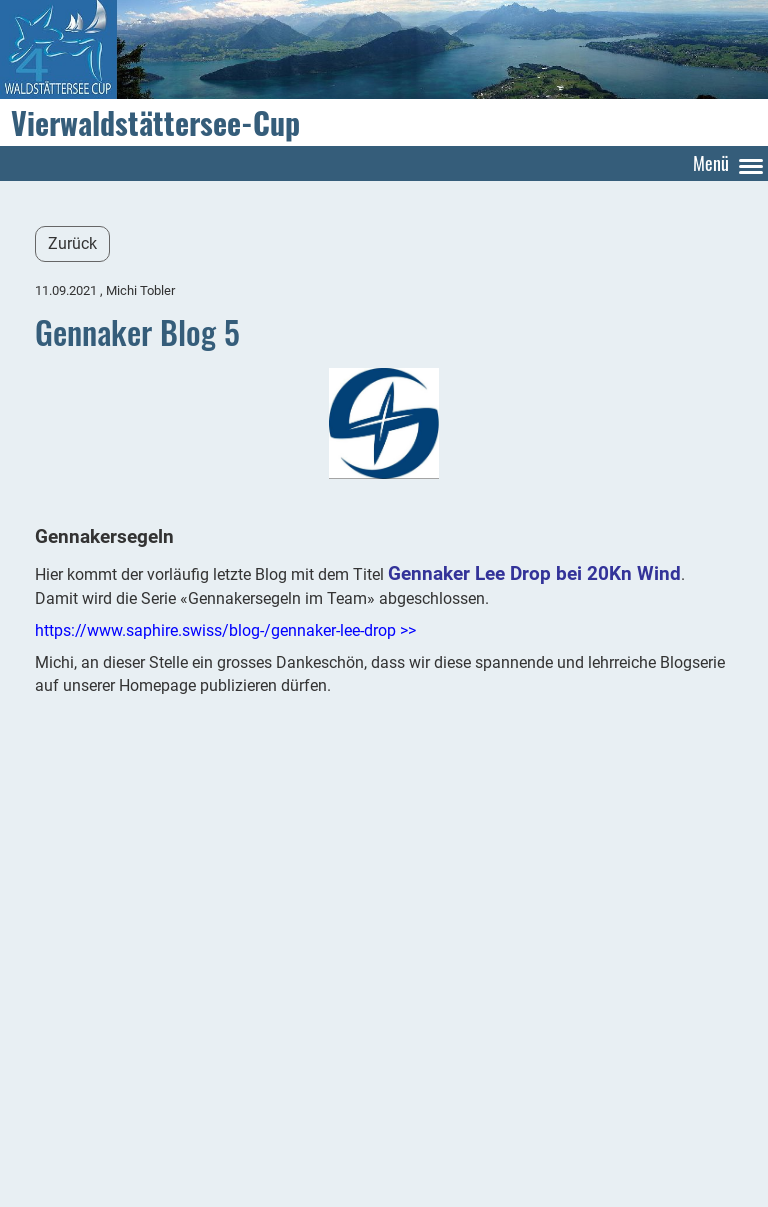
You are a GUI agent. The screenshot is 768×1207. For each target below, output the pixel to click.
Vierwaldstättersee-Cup (155, 123)
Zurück (72, 243)
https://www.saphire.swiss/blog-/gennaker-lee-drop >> (225, 630)
